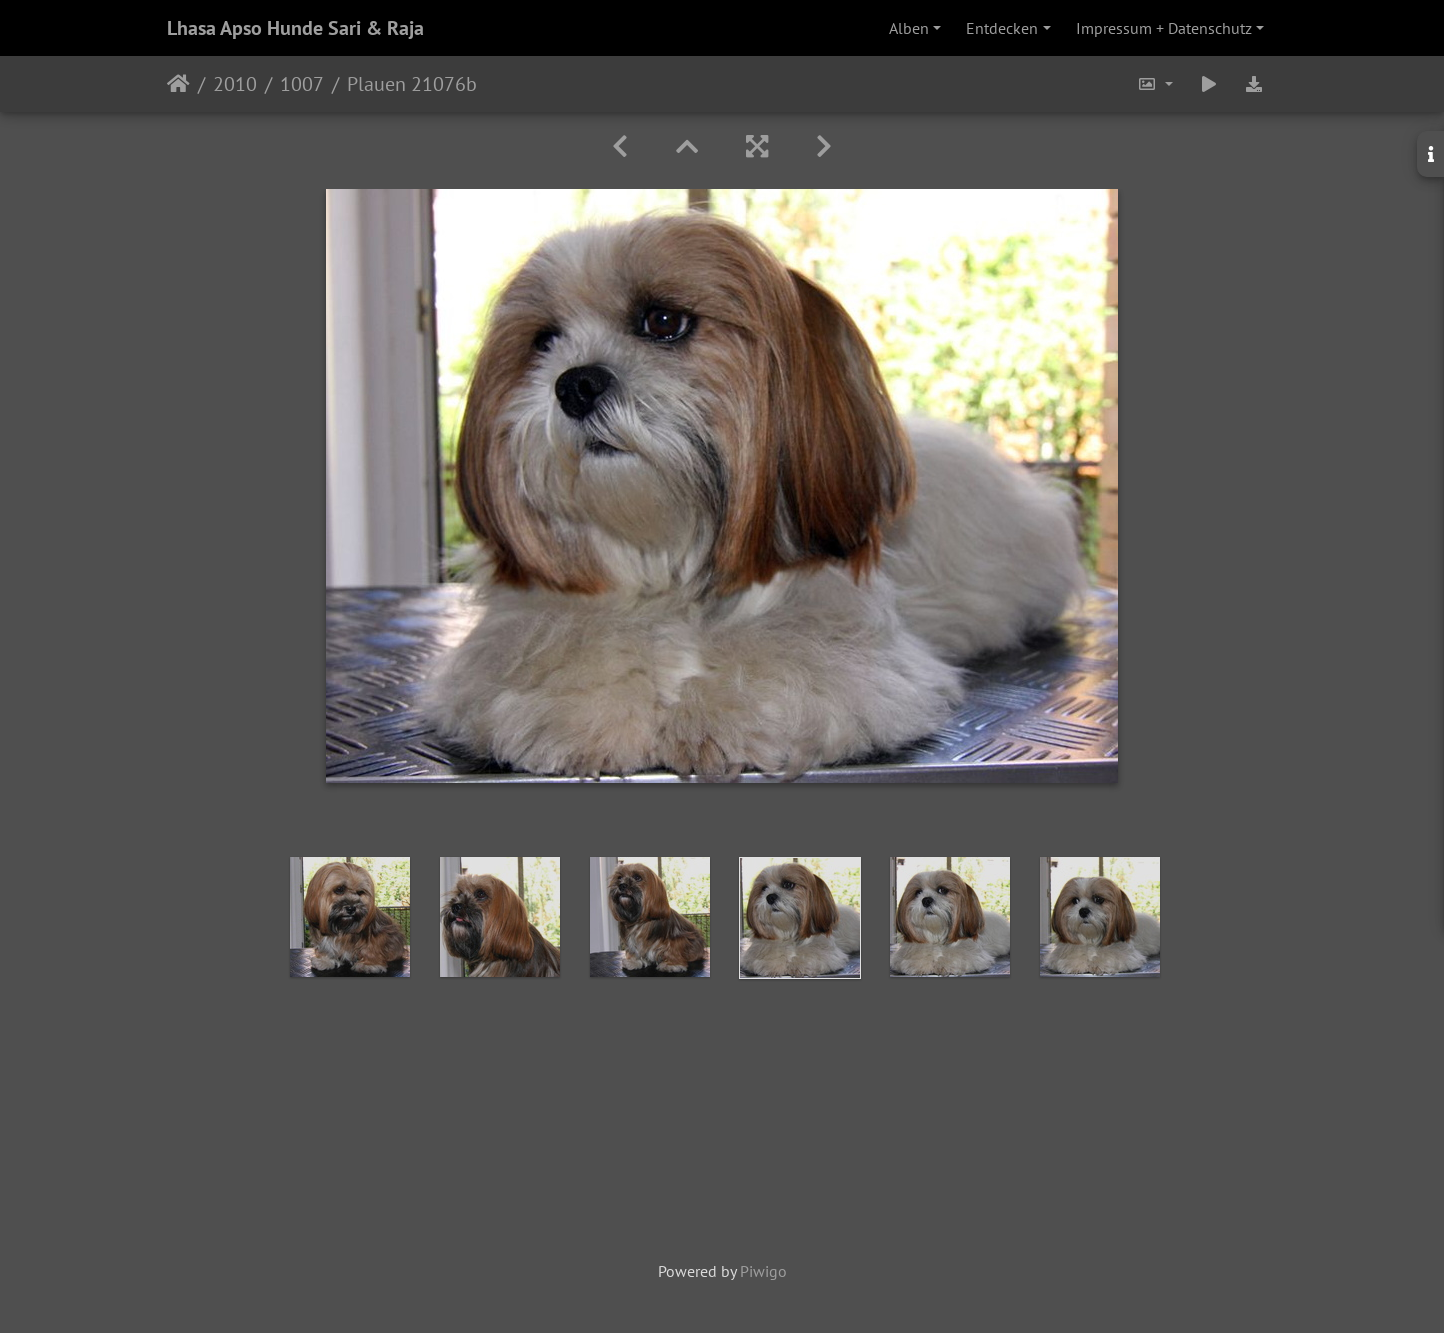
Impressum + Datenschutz (1164, 28)
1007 (302, 84)
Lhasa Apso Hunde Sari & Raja (295, 28)
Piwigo (763, 1271)
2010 (235, 84)
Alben (909, 28)
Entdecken (1002, 28)
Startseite (178, 84)
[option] (350, 917)
